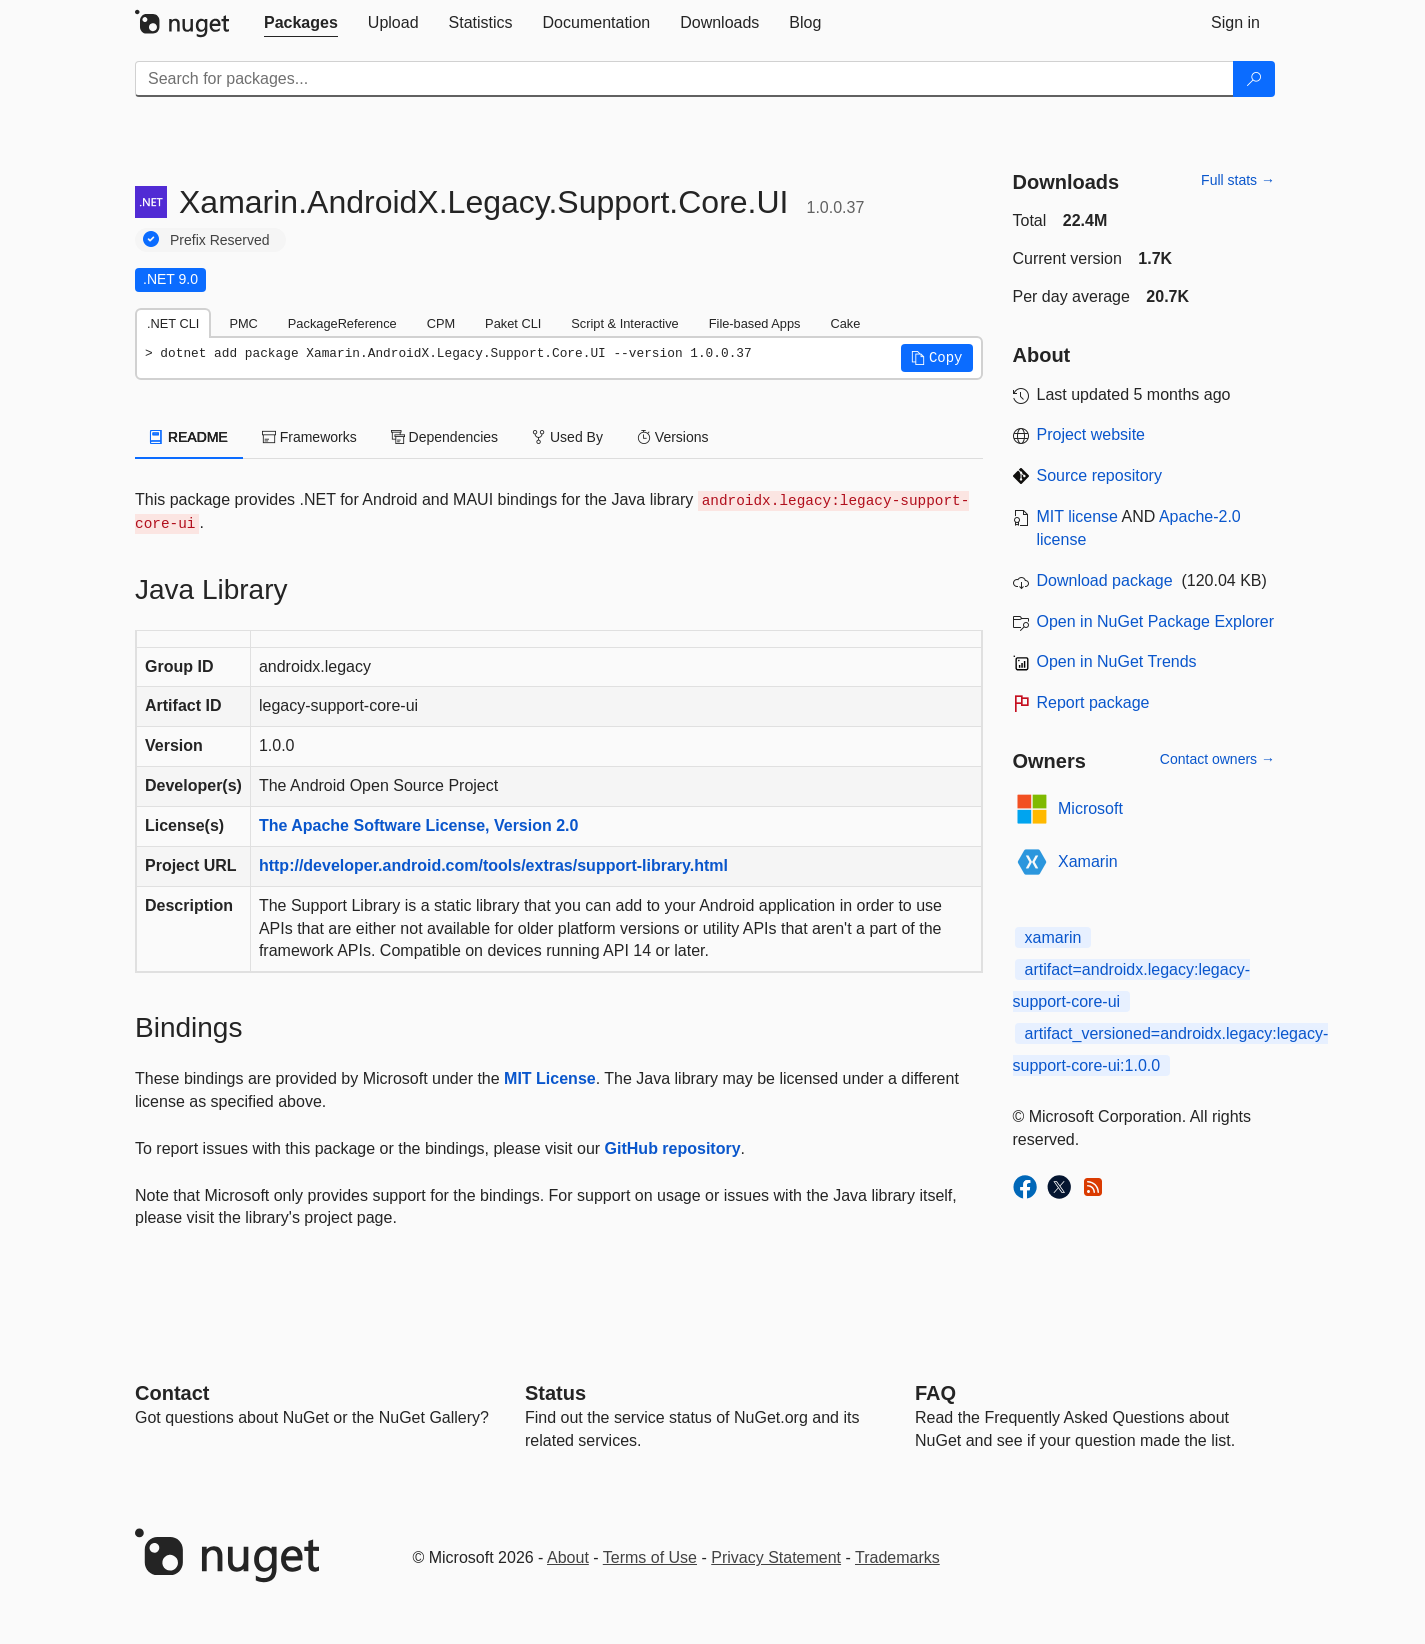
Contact (172, 1393)
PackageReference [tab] (342, 323)
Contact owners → (1217, 759)
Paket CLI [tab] (513, 323)
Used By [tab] (567, 437)
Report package (1093, 702)
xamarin (1053, 937)
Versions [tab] (673, 437)
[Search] (1254, 79)
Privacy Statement (776, 1557)
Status (555, 1393)
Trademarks (897, 1557)
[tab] (301, 23)
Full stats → (1238, 180)
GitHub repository (673, 1148)
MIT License (550, 1078)
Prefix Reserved (220, 240)
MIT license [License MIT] (1078, 516)
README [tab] (189, 437)
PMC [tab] (243, 323)
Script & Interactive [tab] (624, 323)
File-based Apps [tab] (755, 323)
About (568, 1557)
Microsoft (1090, 808)
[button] (937, 358)
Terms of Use (650, 1557)
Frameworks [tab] (309, 437)
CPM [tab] (441, 323)
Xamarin (1088, 861)
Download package (1105, 580)
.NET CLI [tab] (173, 323)
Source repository (1099, 475)
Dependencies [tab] (444, 437)
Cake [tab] (845, 323)
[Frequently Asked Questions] (935, 1393)
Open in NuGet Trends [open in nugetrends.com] (1117, 661)
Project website (1091, 434)
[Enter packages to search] (684, 79)
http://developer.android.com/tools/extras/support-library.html (493, 865)
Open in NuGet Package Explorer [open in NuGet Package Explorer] (1155, 621)
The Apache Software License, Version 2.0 (419, 825)
